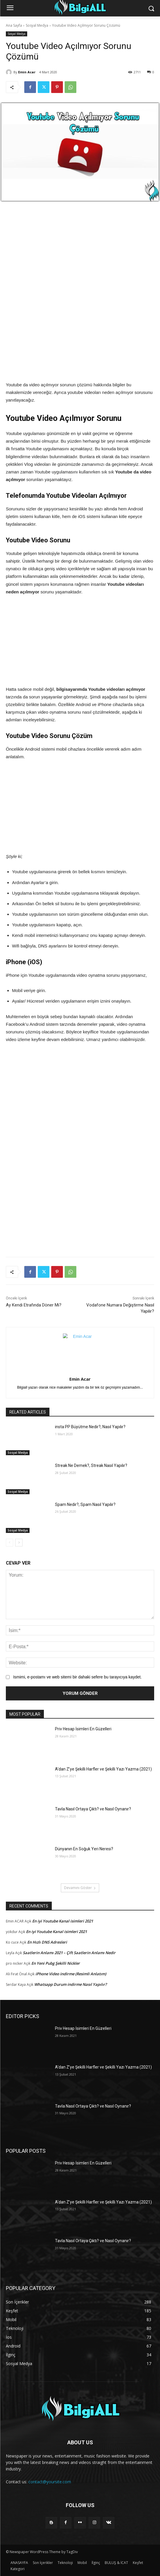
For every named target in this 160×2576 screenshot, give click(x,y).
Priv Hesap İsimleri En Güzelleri (83, 1729)
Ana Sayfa (14, 25)
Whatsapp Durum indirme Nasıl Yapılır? (70, 1984)
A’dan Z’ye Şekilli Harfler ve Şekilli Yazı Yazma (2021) (103, 1769)
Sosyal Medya (37, 25)
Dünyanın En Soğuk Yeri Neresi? (84, 1848)
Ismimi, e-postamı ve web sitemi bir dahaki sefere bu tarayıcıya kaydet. (77, 1677)
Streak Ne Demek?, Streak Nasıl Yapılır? (91, 1465)
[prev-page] (9, 1542)
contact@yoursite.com (49, 2481)
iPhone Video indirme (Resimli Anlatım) (70, 1973)
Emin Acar (26, 72)
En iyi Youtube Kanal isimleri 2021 (62, 1921)
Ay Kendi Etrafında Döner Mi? (33, 1305)
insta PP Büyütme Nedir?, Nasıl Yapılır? (90, 1426)
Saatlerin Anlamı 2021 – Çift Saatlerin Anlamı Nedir (69, 1952)
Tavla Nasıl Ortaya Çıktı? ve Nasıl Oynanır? (93, 1809)
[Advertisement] (80, 253)
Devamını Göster (80, 1887)
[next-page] (19, 1542)
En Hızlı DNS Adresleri (47, 1942)
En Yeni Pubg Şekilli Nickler (55, 1963)
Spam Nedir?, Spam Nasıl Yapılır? (85, 1504)
